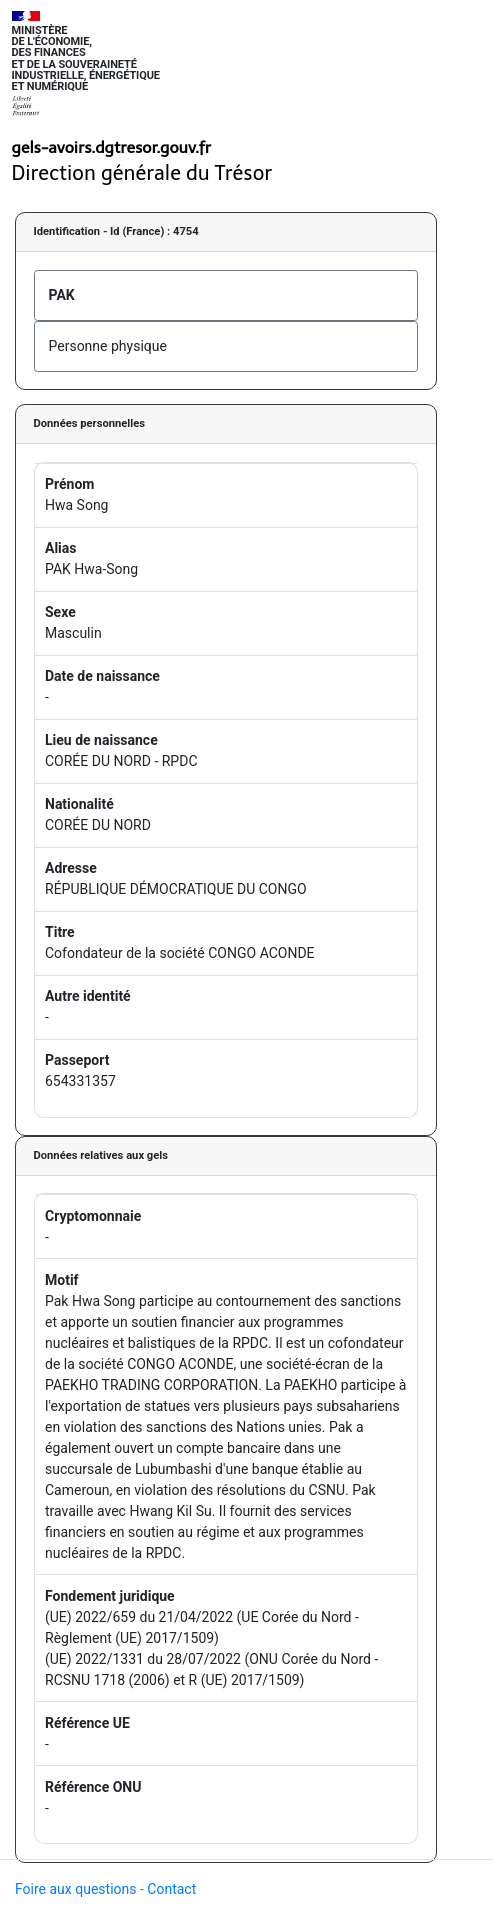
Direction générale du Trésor (142, 173)
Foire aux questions (76, 1889)
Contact (171, 1889)
